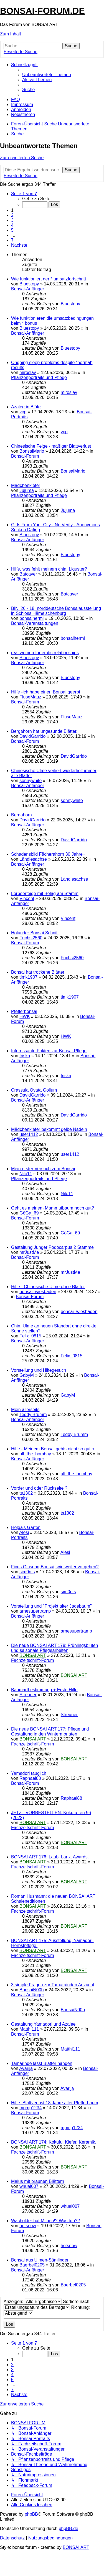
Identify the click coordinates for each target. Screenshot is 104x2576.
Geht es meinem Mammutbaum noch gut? (52, 1208)
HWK (24, 1016)
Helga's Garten (25, 1527)
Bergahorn (21, 815)
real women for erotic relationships (45, 652)
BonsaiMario (31, 451)
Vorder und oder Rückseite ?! (40, 1488)
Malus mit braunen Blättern (37, 2181)
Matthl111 (29, 2029)
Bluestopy (29, 284)
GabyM (26, 1375)
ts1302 (26, 1493)
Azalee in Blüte (26, 406)
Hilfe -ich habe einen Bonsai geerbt (45, 692)
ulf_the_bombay (35, 1453)
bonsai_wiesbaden (37, 1291)
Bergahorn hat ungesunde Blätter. (44, 731)
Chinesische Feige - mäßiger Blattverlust (51, 446)
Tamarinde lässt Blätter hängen (41, 2063)
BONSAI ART (32, 1655)
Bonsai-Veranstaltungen (34, 623)
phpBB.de (68, 2528)
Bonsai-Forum (25, 456)
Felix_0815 (30, 1336)
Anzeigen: (33, 2301)
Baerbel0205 (32, 2265)
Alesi (24, 1532)
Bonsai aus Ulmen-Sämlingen (40, 2260)
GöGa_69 (29, 1213)
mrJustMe (29, 1252)
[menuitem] (46, 74)
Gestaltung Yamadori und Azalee (43, 2024)
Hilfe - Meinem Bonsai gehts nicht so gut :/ (52, 1448)
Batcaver (28, 574)
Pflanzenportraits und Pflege (39, 377)
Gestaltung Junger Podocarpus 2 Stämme (52, 1247)
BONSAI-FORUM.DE (42, 11)
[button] (24, 193)
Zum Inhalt (10, 34)
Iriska (24, 1055)
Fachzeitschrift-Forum (32, 1660)
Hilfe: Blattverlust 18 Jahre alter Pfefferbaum (54, 2102)
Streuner (27, 1694)
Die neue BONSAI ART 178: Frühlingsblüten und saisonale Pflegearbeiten (54, 1648)
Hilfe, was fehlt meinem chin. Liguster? (49, 569)
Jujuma (26, 490)
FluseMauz (30, 697)
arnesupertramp (35, 1611)
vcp (22, 411)
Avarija (26, 2068)
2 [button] (12, 215)
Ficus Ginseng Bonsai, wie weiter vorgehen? (55, 1566)
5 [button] (12, 230)
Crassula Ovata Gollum (34, 1090)
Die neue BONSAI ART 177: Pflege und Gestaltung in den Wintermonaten (50, 1731)
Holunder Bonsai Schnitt (35, 932)
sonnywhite (30, 780)
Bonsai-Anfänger (27, 289)
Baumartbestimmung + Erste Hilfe (44, 1689)
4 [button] (12, 225)
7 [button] (12, 240)
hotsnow (27, 2225)
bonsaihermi (31, 618)
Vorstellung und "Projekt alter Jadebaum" (51, 1606)
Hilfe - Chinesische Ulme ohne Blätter (48, 1286)
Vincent (26, 898)
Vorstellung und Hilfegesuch (38, 1370)
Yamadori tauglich (28, 1773)
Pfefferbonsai (24, 1011)
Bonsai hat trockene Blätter (37, 972)
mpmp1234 (30, 2107)
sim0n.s (27, 1571)
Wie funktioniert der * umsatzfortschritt (48, 279)
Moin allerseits (25, 1409)
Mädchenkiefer (25, 485)
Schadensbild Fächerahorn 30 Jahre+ (48, 854)
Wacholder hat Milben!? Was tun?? (45, 2220)
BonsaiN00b (31, 1989)
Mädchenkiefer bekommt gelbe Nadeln (49, 1129)
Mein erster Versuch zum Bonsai (43, 1168)
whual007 (29, 2186)
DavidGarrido (32, 736)
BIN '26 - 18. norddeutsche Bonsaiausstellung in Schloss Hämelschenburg (56, 611)
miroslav (27, 372)
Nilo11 (25, 1173)
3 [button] (12, 220)
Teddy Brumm (33, 1414)
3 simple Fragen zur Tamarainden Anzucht (52, 1984)
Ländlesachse (33, 859)
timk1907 (28, 977)
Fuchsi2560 (30, 937)
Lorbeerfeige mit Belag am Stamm (44, 893)
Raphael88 (30, 1778)
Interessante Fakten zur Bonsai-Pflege (49, 1050)
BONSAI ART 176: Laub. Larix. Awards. (50, 1857)
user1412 (28, 1134)
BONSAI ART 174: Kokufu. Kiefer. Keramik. (53, 2142)
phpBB (31, 2514)
